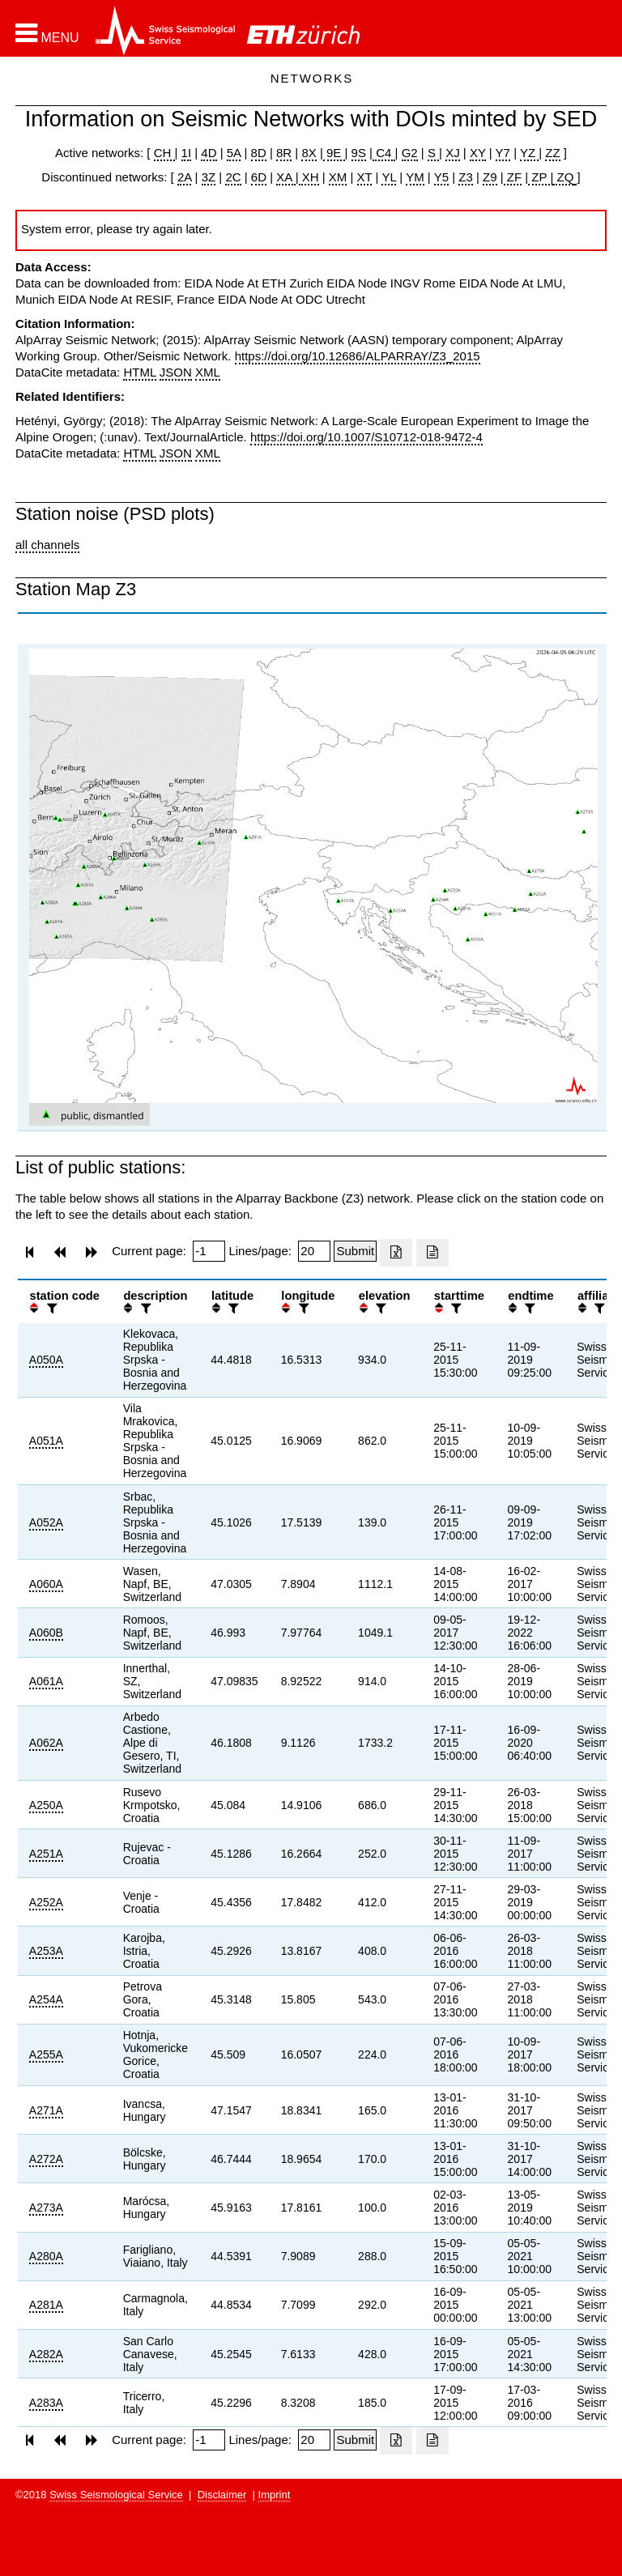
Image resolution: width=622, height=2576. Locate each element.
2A (184, 177)
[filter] (50, 1308)
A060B (46, 1632)
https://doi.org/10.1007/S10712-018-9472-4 (366, 437)
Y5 (441, 177)
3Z (209, 177)
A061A (46, 1681)
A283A (46, 2402)
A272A (46, 2158)
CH (164, 153)
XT (365, 177)
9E (334, 153)
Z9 (490, 177)
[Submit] (355, 1251)
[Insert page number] (209, 1251)
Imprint (274, 2495)
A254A (46, 1999)
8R (284, 153)
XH (309, 177)
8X (308, 153)
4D (208, 153)
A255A (46, 2054)
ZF (513, 177)
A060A (46, 1584)
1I (186, 153)
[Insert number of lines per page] (314, 1251)
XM (338, 177)
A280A (46, 2256)
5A (234, 153)
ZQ (563, 177)
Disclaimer (222, 2495)
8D (258, 153)
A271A (46, 2110)
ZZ (552, 153)
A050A (46, 1359)
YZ (529, 153)
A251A (46, 1853)
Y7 (503, 153)
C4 (384, 153)
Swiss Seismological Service (116, 2495)
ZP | (540, 177)
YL (388, 177)
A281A (46, 2304)
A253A (46, 1950)
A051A (46, 1440)
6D (258, 177)
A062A (46, 1742)
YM (415, 177)
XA (285, 177)
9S (358, 153)
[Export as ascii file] (432, 1253)
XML (207, 372)
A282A (46, 2354)
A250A (46, 1805)
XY (478, 153)
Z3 (465, 177)
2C (233, 177)
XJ (452, 153)
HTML (139, 372)
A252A (46, 1902)
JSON (176, 372)
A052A (46, 1522)
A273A (46, 2207)
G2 (410, 153)
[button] (47, 33)
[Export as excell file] (396, 1253)
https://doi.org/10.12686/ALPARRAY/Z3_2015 (357, 356)
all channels (47, 544)
